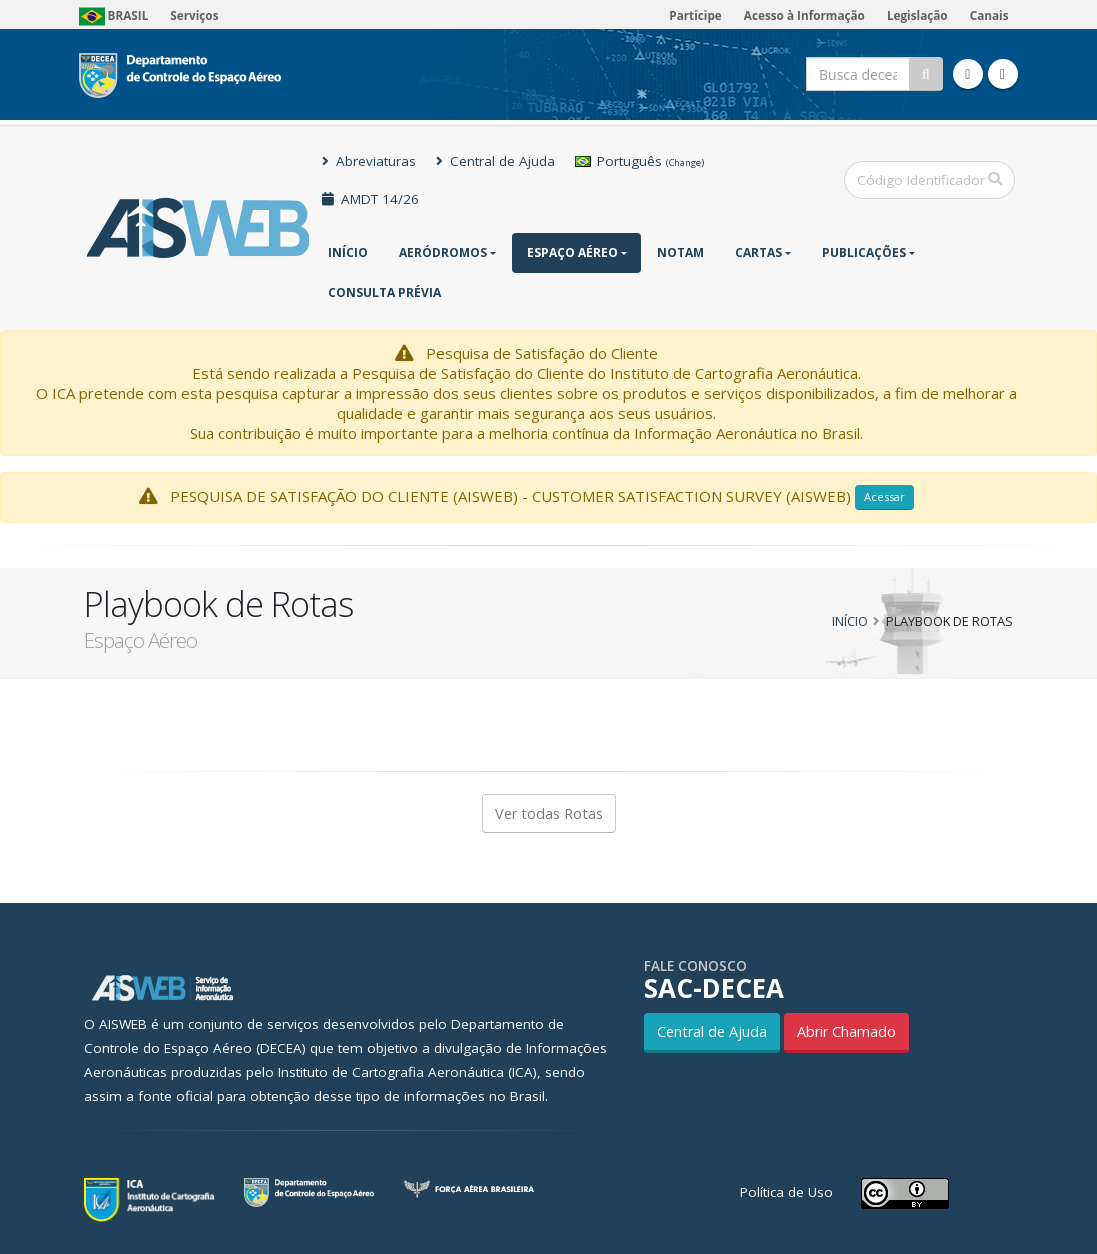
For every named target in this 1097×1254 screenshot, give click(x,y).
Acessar (884, 496)
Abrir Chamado (846, 1031)
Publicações (864, 252)
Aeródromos (443, 252)
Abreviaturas (369, 161)
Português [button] (639, 161)
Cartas (758, 252)
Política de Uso (786, 1192)
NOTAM (680, 252)
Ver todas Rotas (549, 813)
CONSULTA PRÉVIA (384, 292)
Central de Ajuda (495, 161)
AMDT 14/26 (370, 199)
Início (348, 252)
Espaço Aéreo (572, 252)
